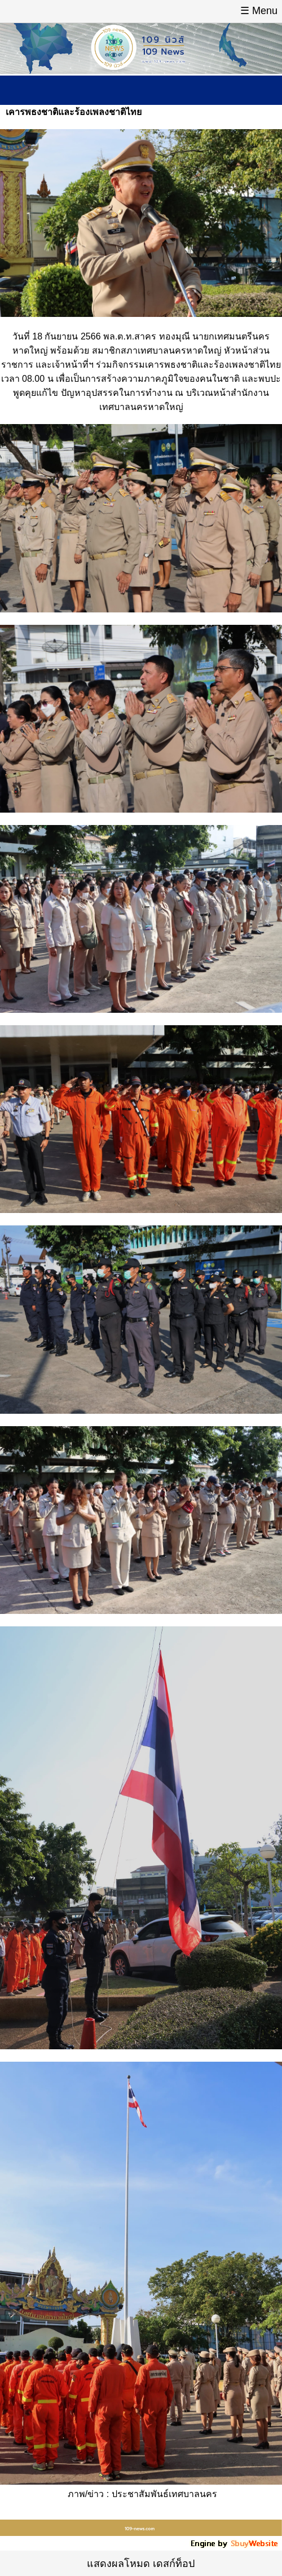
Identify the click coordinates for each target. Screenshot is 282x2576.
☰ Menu (258, 10)
